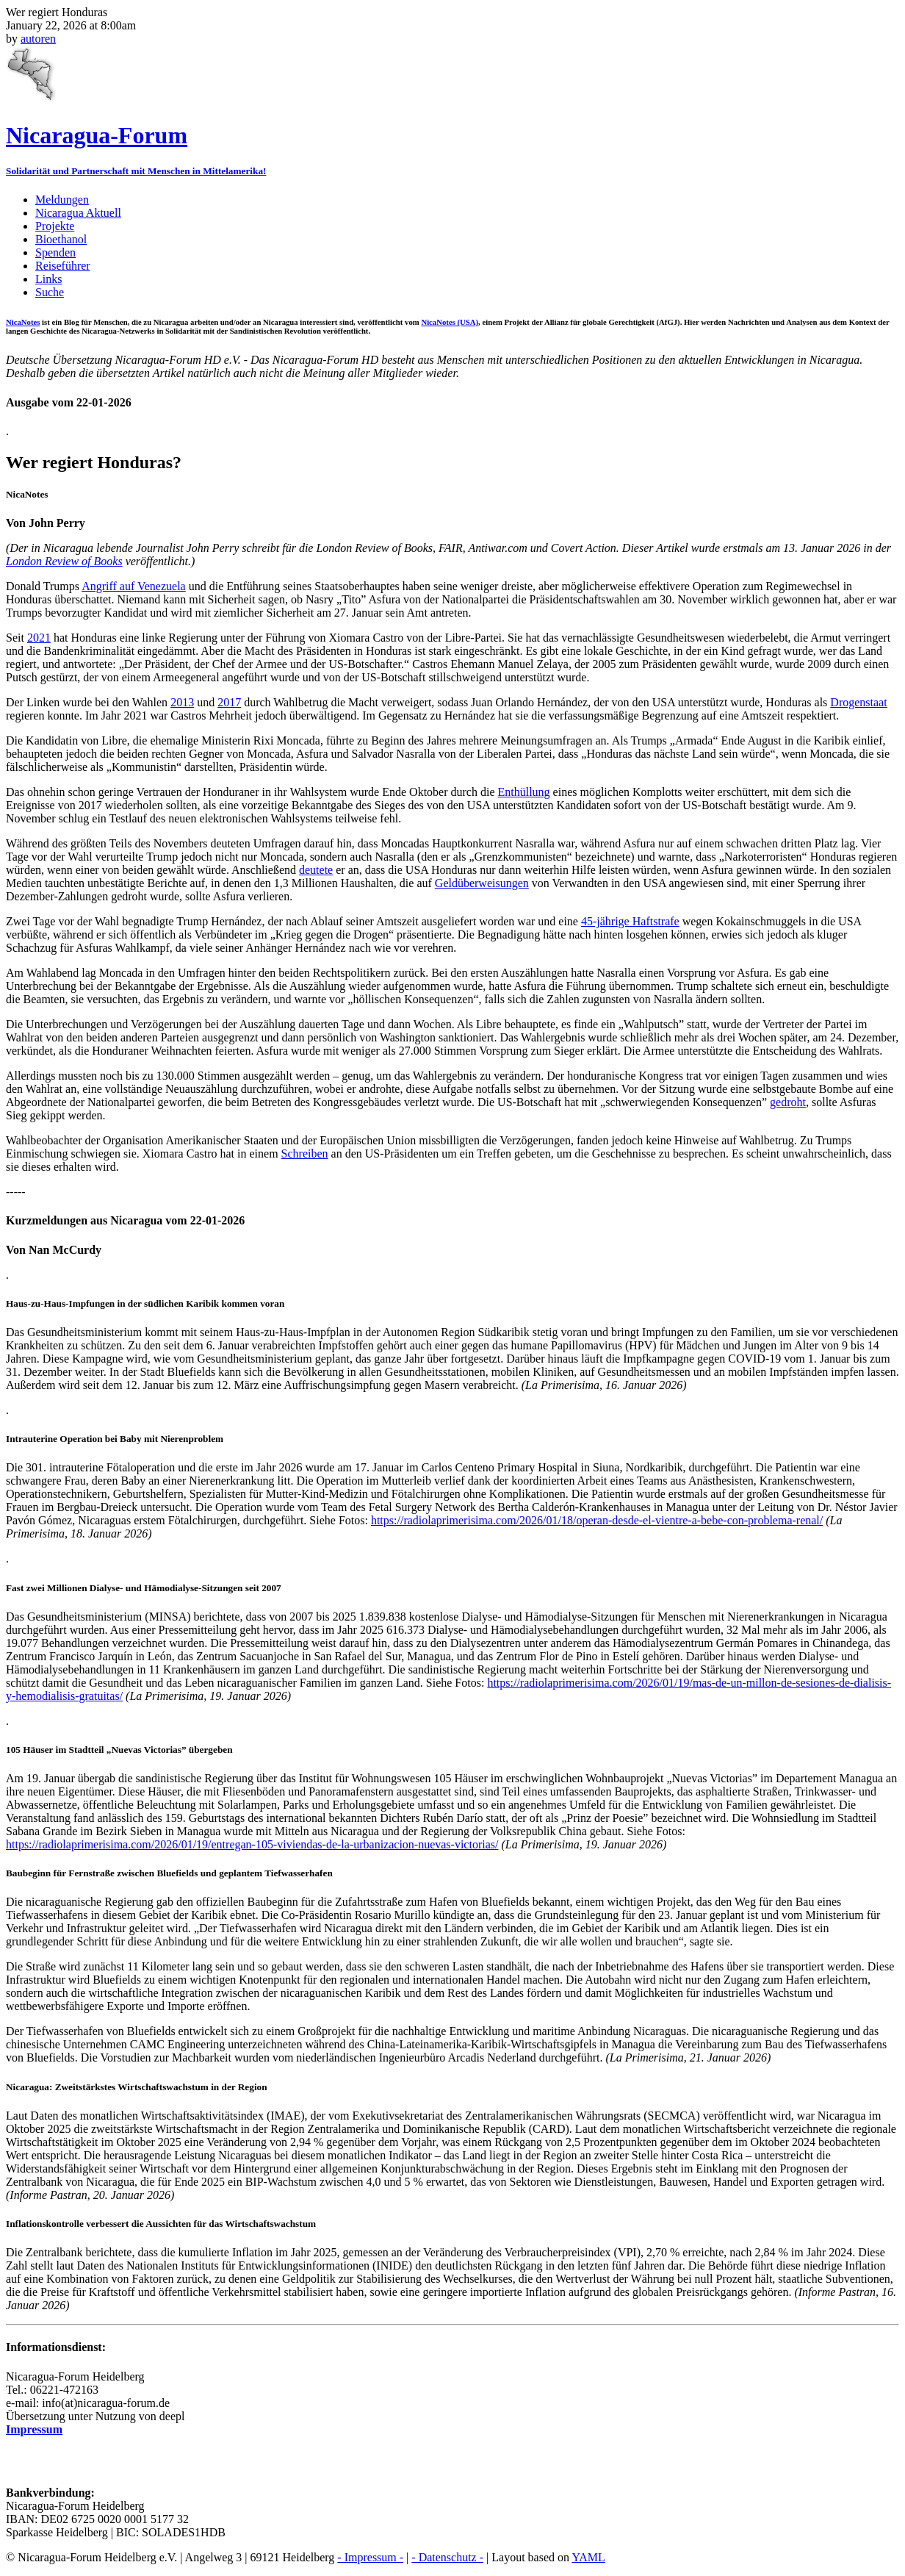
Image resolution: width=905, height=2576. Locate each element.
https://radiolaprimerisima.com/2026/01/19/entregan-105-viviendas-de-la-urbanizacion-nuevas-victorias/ (252, 1844)
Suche (49, 292)
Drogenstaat (858, 702)
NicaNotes (23, 321)
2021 (39, 637)
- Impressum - (370, 2557)
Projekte (54, 226)
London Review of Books (64, 561)
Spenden (55, 252)
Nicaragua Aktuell (78, 213)
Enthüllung (523, 792)
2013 (182, 702)
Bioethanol (61, 239)
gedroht (788, 1102)
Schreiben (304, 1153)
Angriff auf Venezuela (134, 586)
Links (48, 279)
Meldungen (62, 199)
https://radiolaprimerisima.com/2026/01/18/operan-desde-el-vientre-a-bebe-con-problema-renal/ (597, 1520)
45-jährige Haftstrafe (630, 921)
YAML (588, 2557)
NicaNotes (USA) (449, 321)
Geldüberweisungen (482, 883)
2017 (229, 702)
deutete (316, 870)
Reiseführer (62, 265)
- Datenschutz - (447, 2557)
